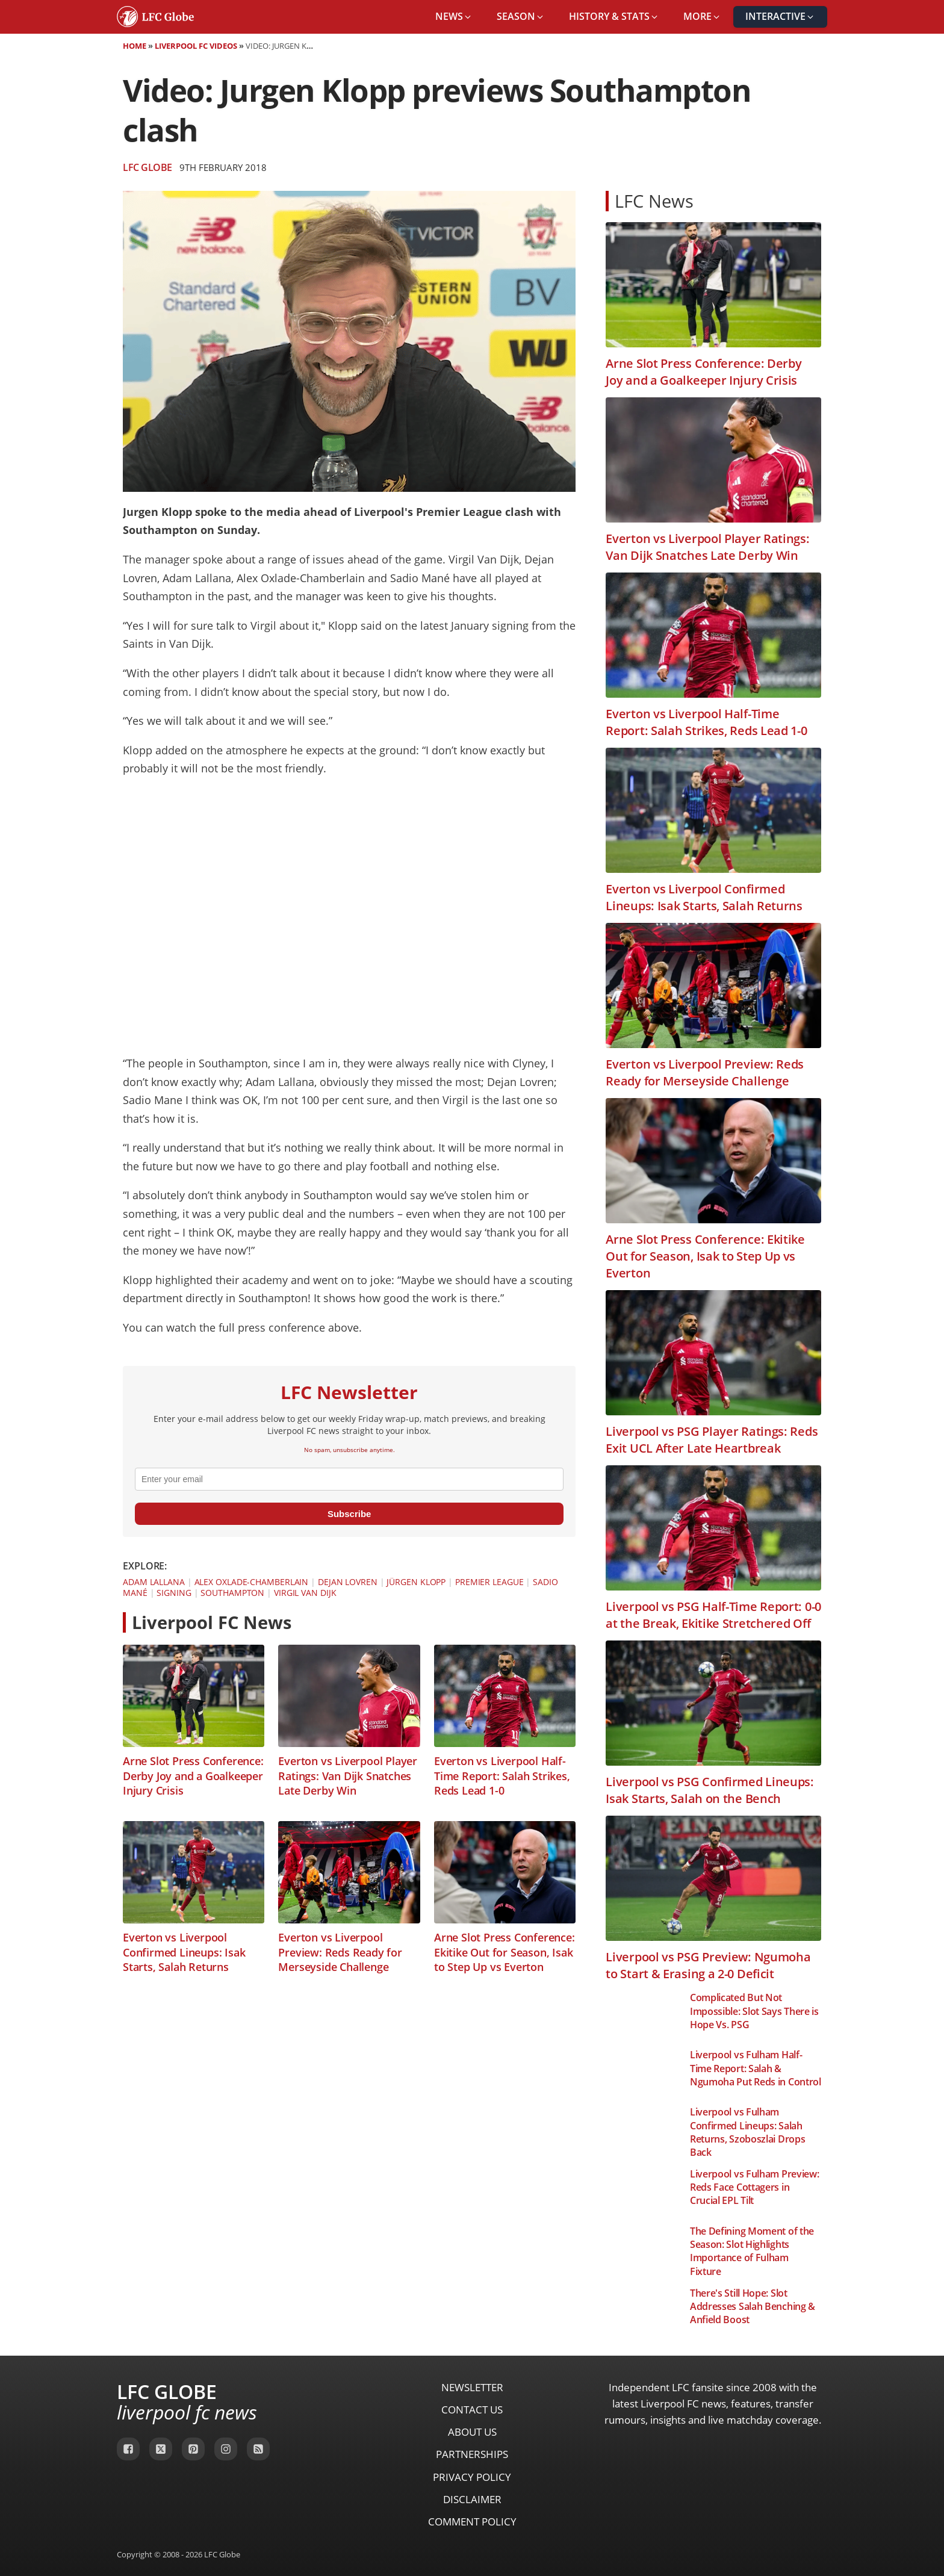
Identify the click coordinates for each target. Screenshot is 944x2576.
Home (134, 45)
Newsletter (472, 2387)
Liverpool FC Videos (196, 45)
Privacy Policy (472, 2477)
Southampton (232, 1592)
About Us (472, 2432)
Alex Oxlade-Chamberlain (251, 1581)
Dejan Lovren (347, 1581)
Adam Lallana (154, 1581)
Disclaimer (472, 2499)
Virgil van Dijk (305, 1592)
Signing (174, 1592)
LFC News (654, 201)
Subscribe (349, 1514)
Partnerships (472, 2454)
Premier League (489, 1581)
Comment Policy (472, 2521)
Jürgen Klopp (416, 1581)
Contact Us (472, 2409)
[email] (349, 1479)
